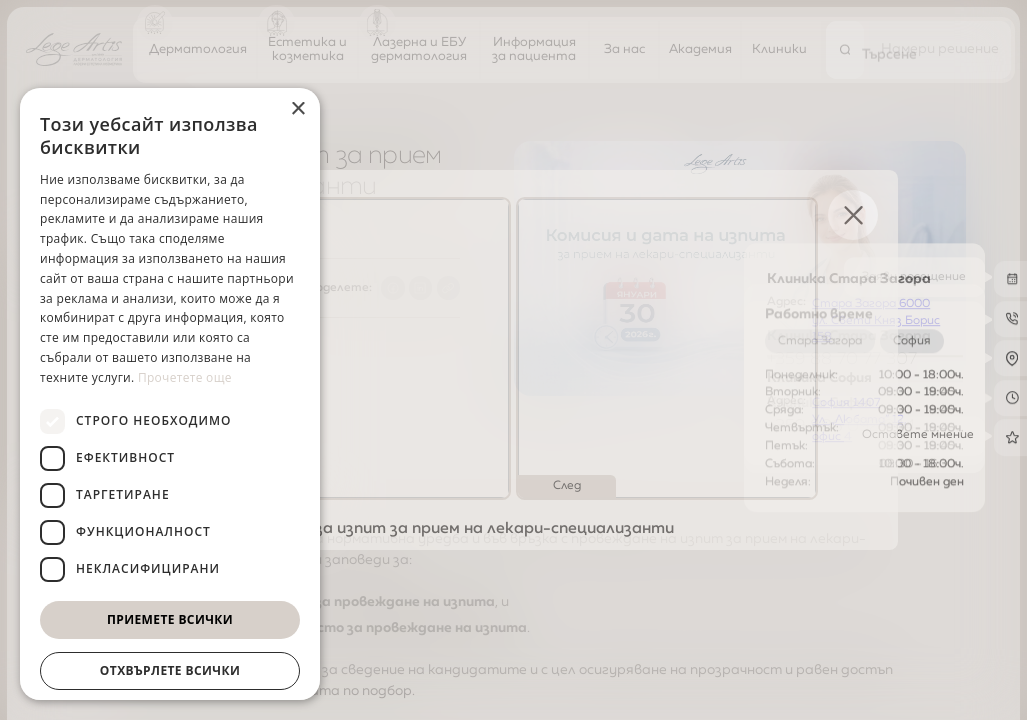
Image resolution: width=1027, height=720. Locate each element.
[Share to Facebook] (393, 288)
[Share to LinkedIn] (421, 288)
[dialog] (170, 394)
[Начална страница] (74, 49)
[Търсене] (845, 49)
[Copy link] (449, 288)
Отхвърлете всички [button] (170, 670)
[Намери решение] (940, 49)
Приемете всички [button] (170, 619)
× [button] (297, 109)
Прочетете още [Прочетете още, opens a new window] (185, 377)
